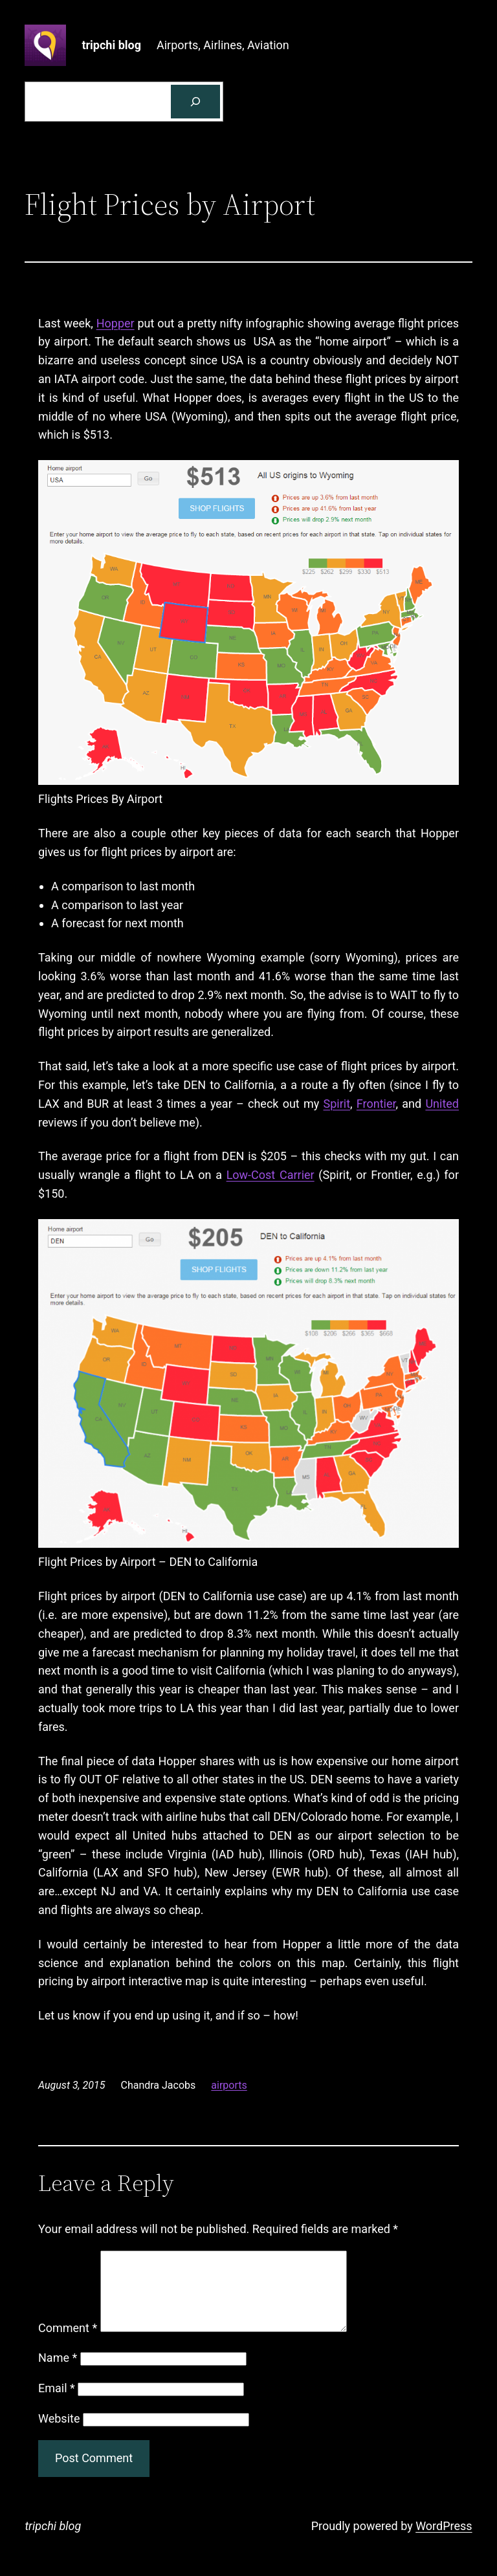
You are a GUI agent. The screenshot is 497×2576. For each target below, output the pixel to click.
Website (59, 2434)
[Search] (195, 101)
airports (229, 2085)
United (442, 1103)
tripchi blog (111, 45)
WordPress (443, 2541)
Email (56, 2403)
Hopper (115, 323)
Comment (67, 2343)
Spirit (337, 1103)
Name (57, 2373)
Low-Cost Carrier (270, 1175)
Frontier (376, 1103)
